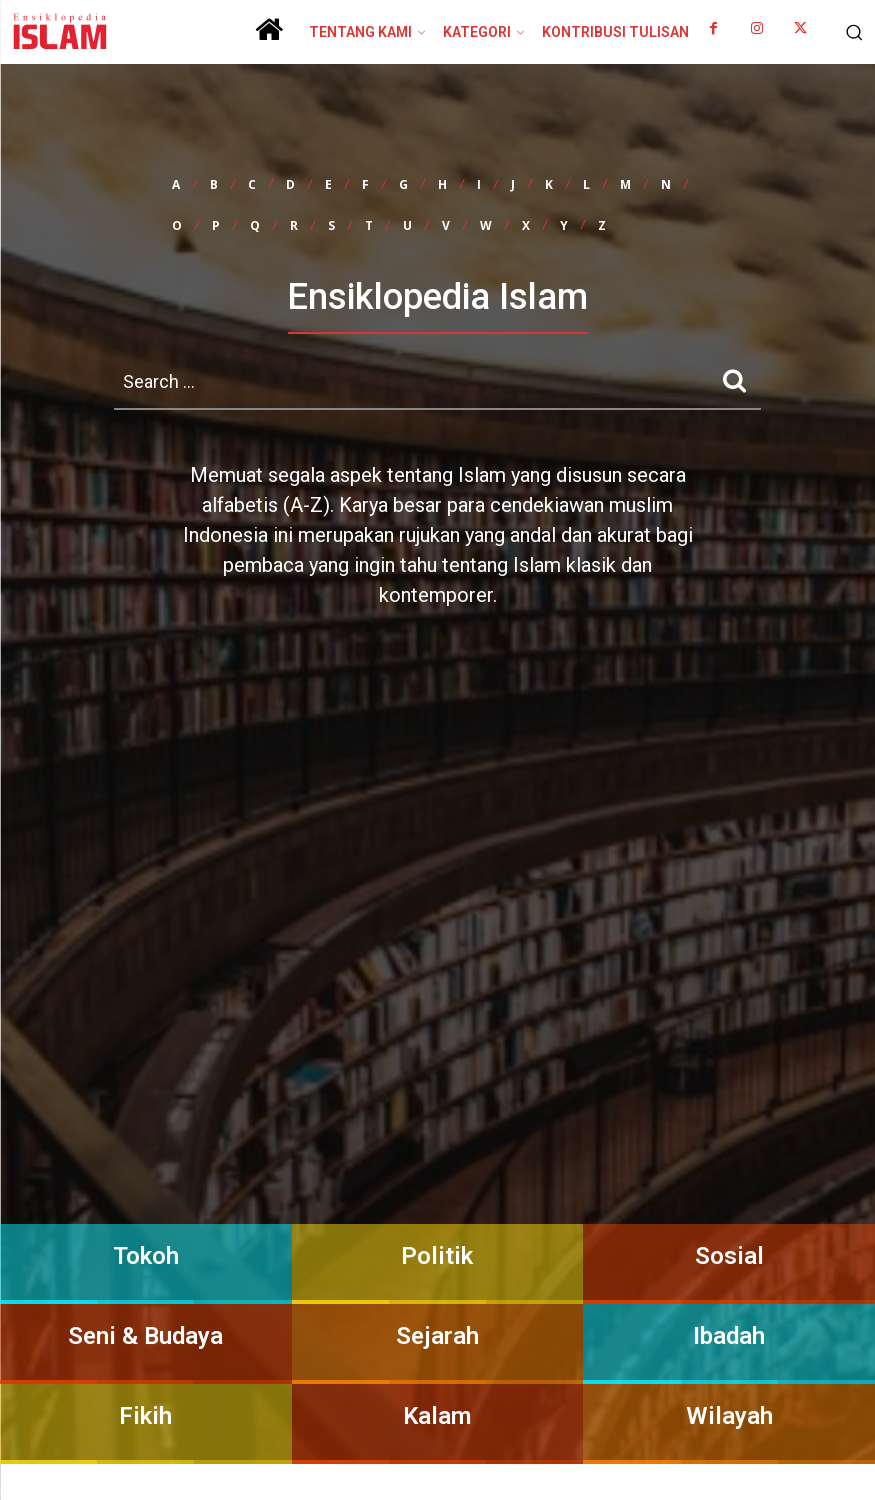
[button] (849, 32)
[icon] (269, 37)
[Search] (734, 380)
